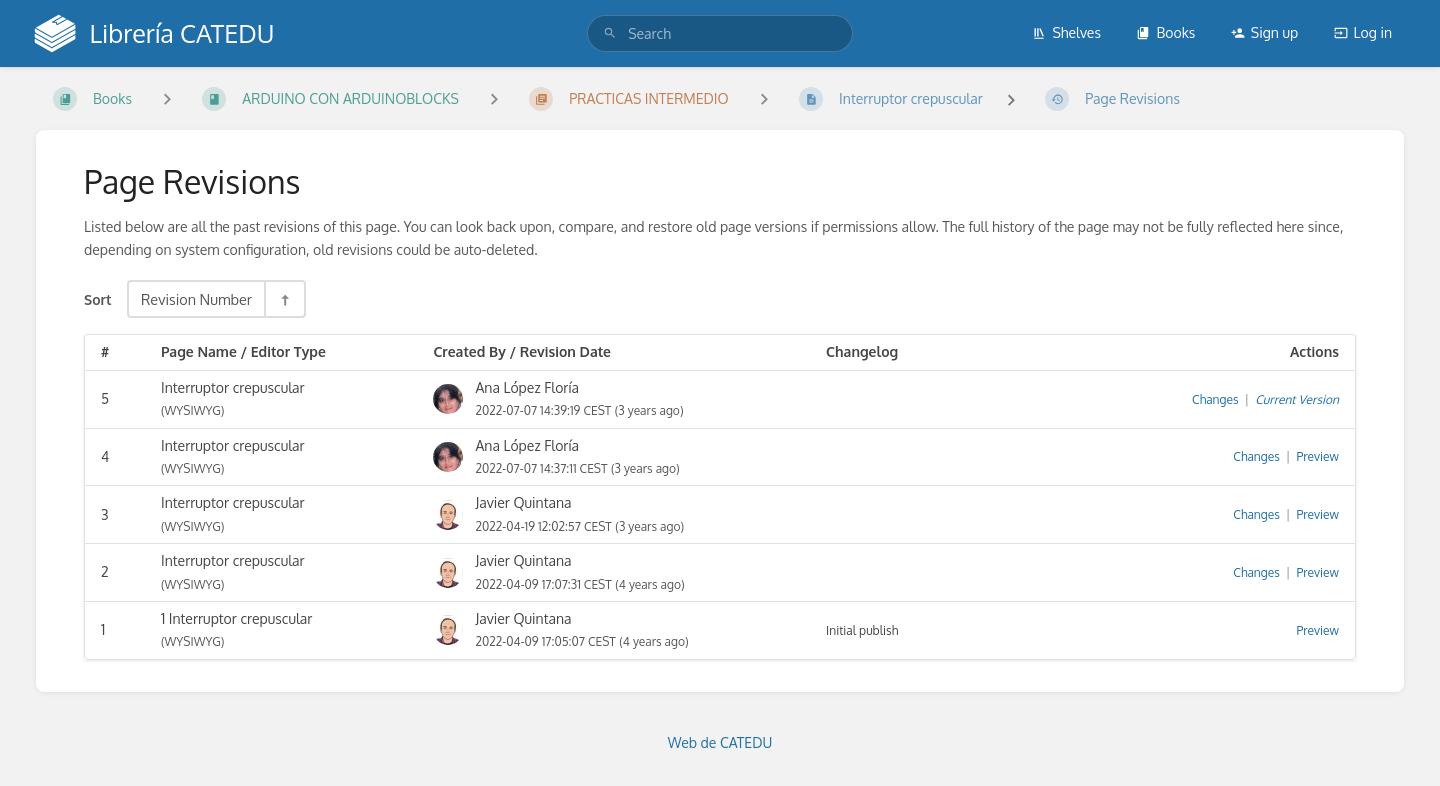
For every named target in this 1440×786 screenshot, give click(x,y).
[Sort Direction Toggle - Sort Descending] (284, 299)
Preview (1318, 456)
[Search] (610, 33)
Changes (1215, 399)
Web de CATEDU (720, 742)
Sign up (1264, 32)
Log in (1363, 32)
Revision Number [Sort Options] (196, 299)
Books (1165, 32)
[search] (720, 33)
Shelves (1066, 32)
